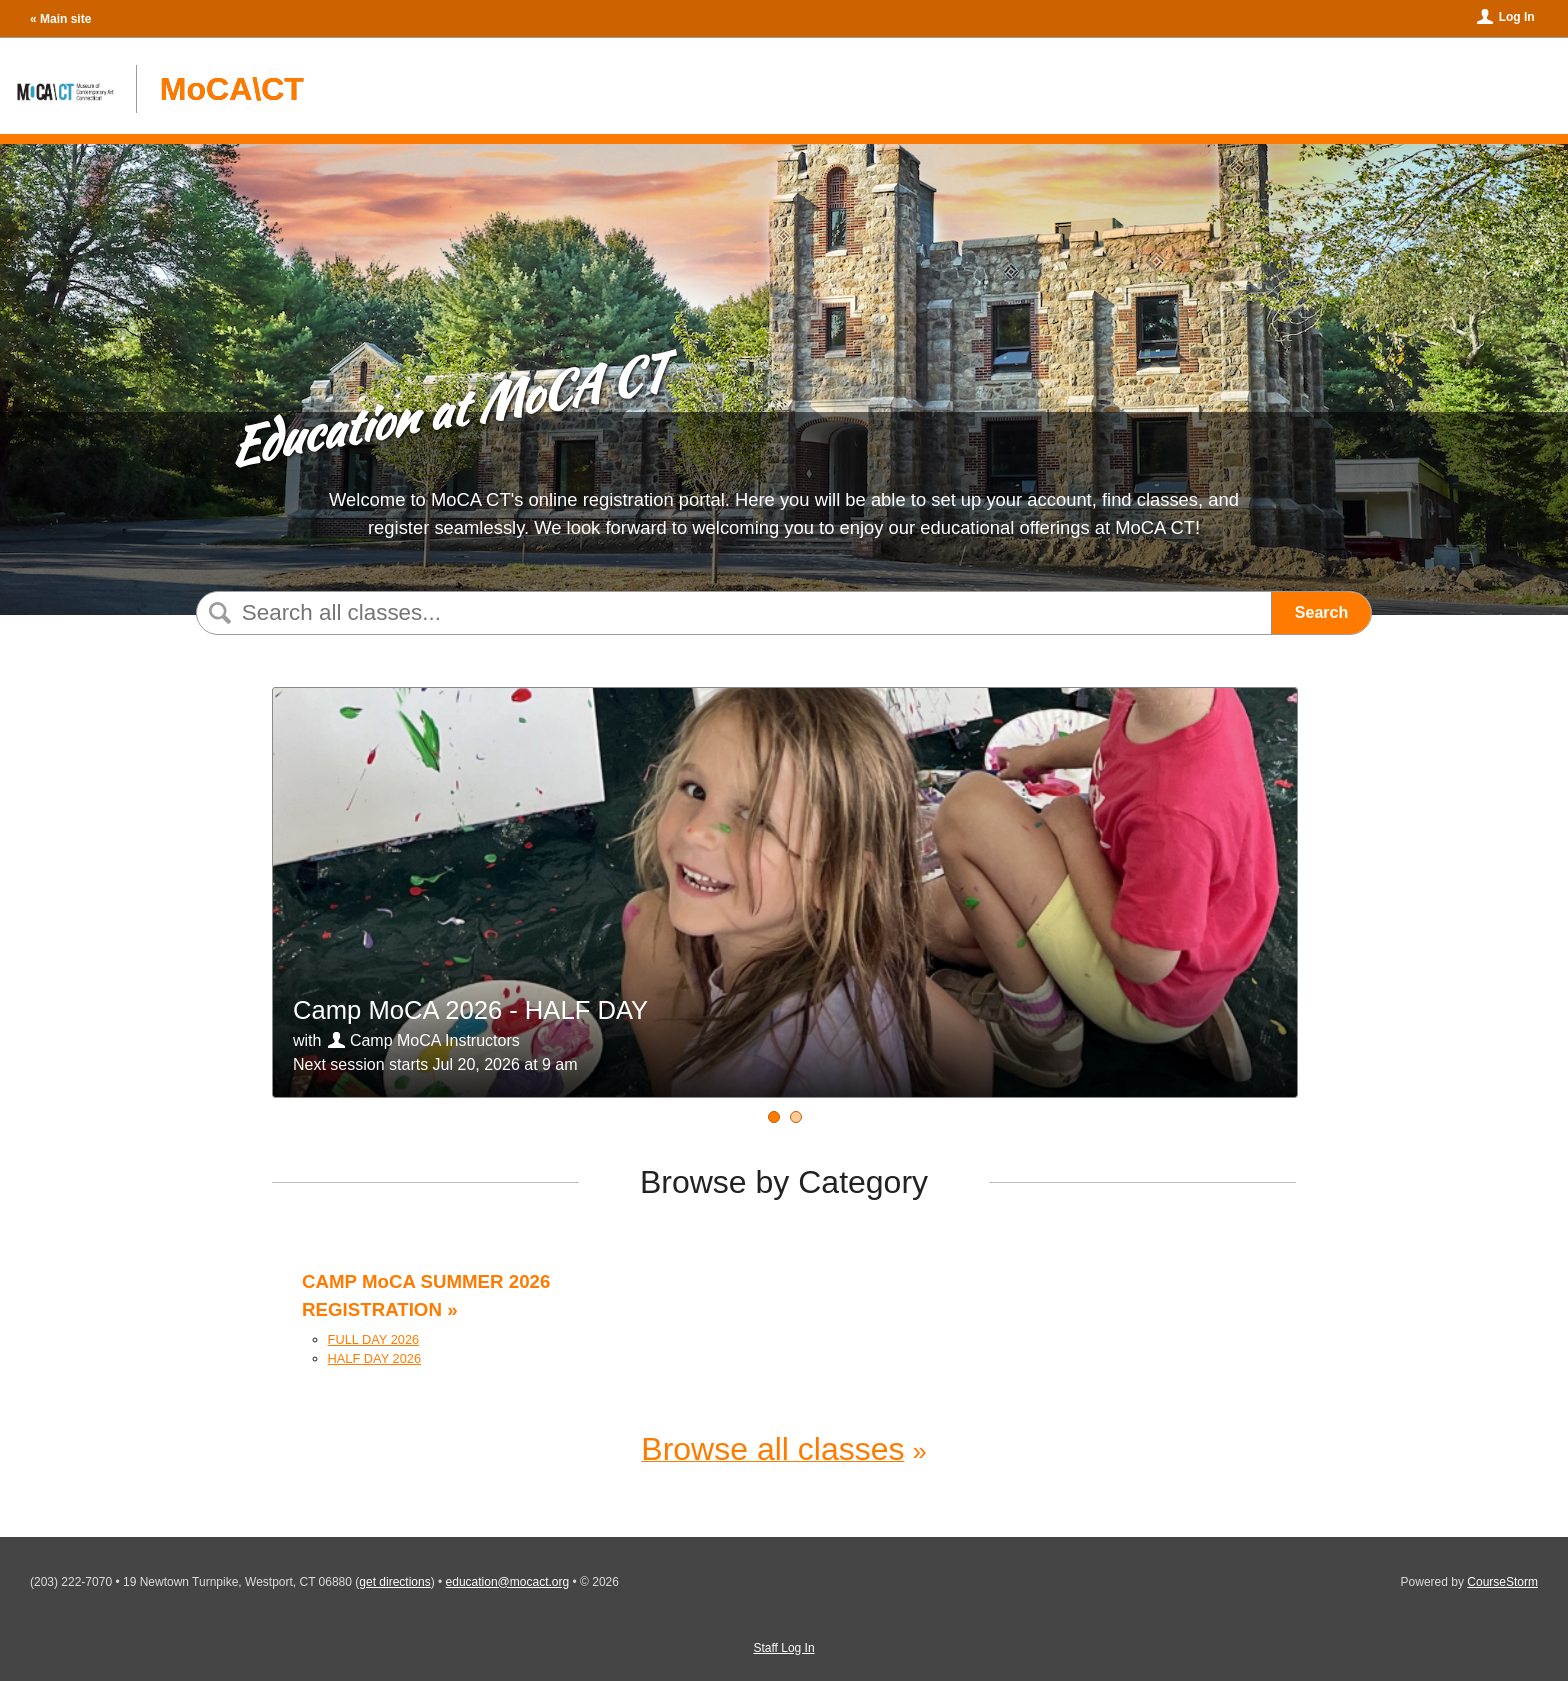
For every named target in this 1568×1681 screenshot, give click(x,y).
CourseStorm (1502, 1582)
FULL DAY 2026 (374, 1339)
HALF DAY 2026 (374, 1358)
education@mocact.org (508, 1582)
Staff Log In (783, 1648)
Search (1321, 612)
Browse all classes (772, 1449)
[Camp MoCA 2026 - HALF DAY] (774, 1117)
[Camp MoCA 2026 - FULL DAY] (796, 1117)
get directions (394, 1582)
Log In (1517, 17)
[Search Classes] (728, 613)
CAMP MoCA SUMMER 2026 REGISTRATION (426, 1295)
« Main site (60, 19)
